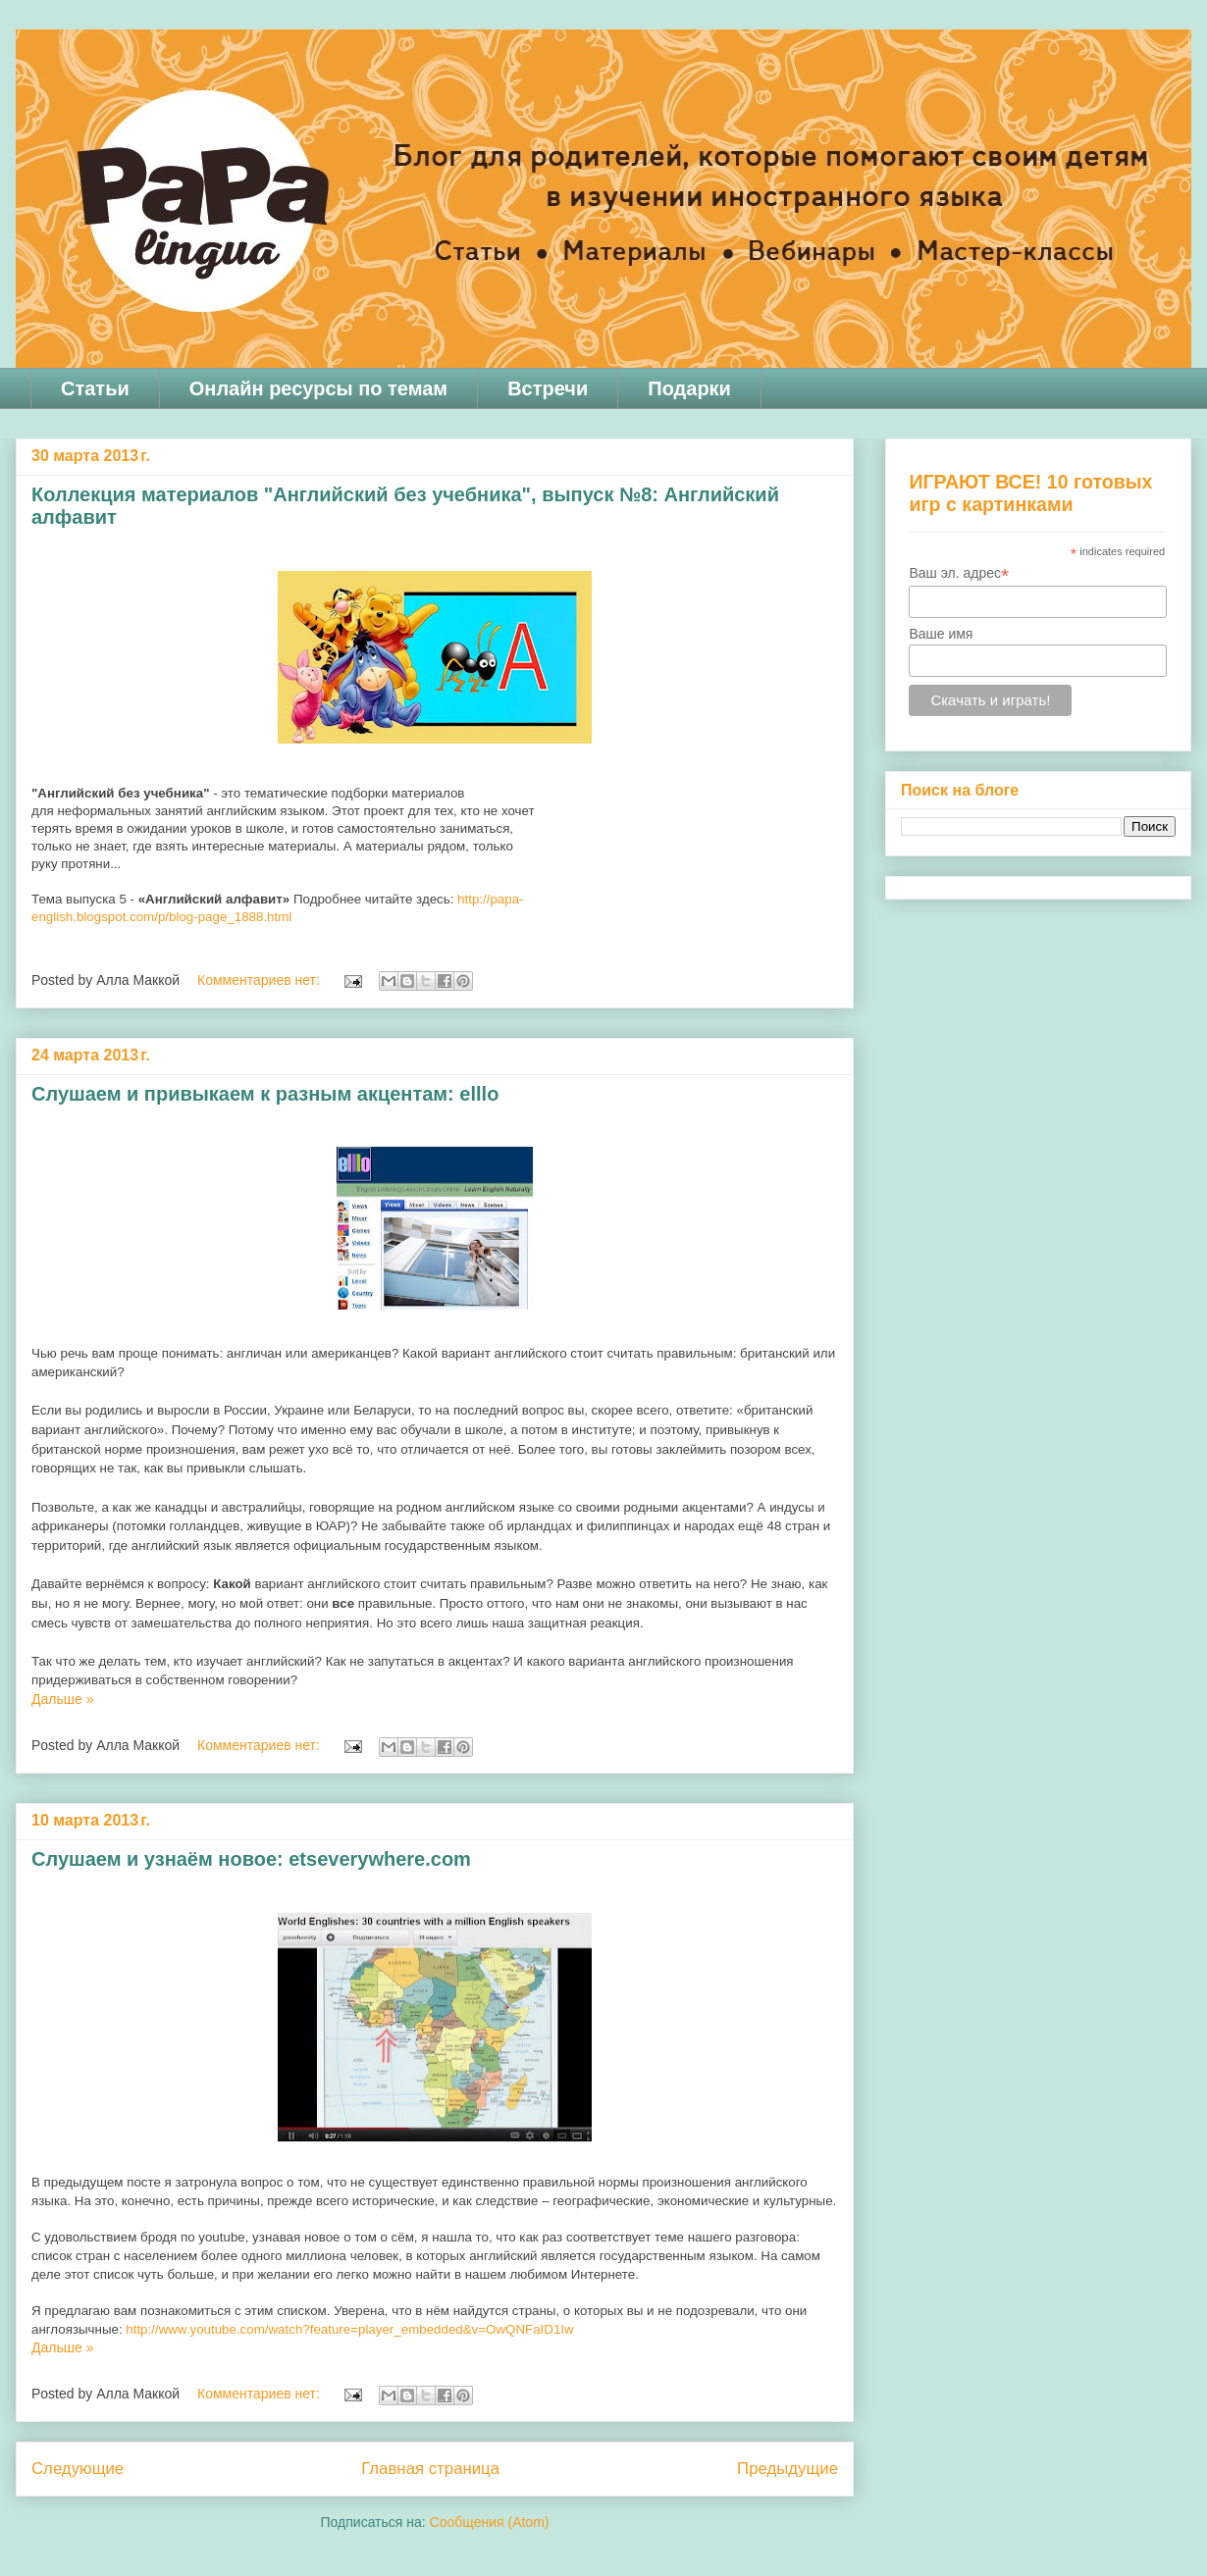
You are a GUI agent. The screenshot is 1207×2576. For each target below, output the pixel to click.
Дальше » (62, 1699)
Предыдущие (787, 2468)
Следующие (77, 2468)
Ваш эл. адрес (959, 573)
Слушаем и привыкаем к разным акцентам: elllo (265, 1094)
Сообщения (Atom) (490, 2522)
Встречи (547, 388)
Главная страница (430, 2468)
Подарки (689, 388)
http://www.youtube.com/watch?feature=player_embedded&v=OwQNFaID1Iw (349, 2329)
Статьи (95, 388)
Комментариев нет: (260, 980)
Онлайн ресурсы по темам (318, 388)
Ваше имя (940, 634)
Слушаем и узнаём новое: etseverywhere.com (251, 1859)
